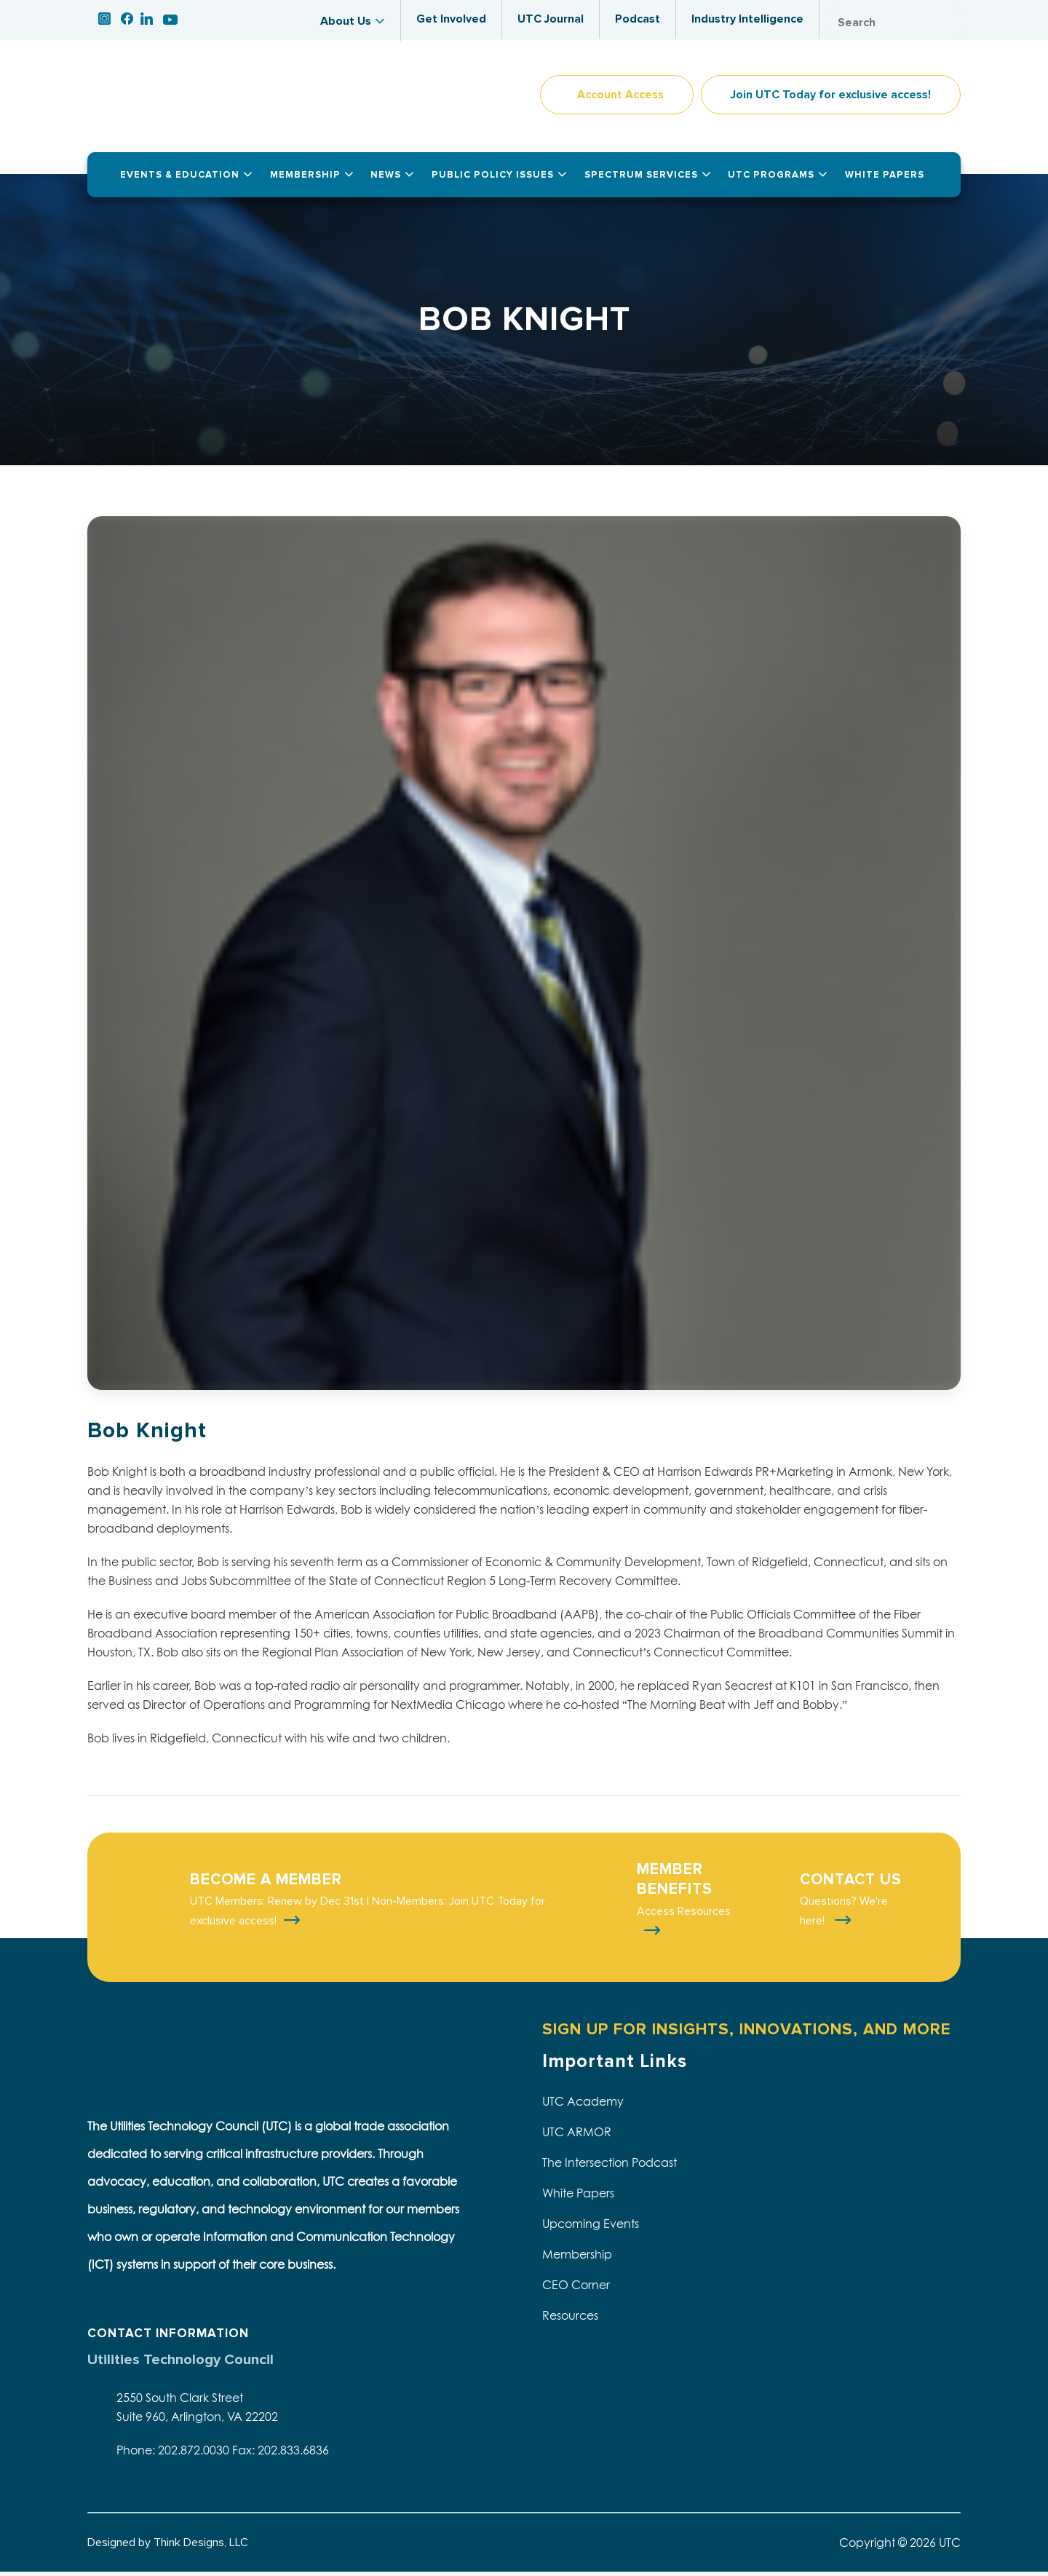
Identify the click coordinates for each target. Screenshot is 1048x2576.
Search (946, 23)
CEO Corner (576, 2289)
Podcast (637, 19)
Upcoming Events (590, 2228)
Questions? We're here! (844, 1915)
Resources (570, 2319)
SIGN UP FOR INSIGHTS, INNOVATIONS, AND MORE (746, 2033)
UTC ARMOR (576, 2136)
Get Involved (451, 19)
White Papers (578, 2197)
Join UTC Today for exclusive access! (831, 99)
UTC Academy (583, 2105)
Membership (577, 2258)
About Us (345, 21)
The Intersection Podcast (609, 2167)
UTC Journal (550, 19)
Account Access (620, 99)
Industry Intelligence (747, 19)
